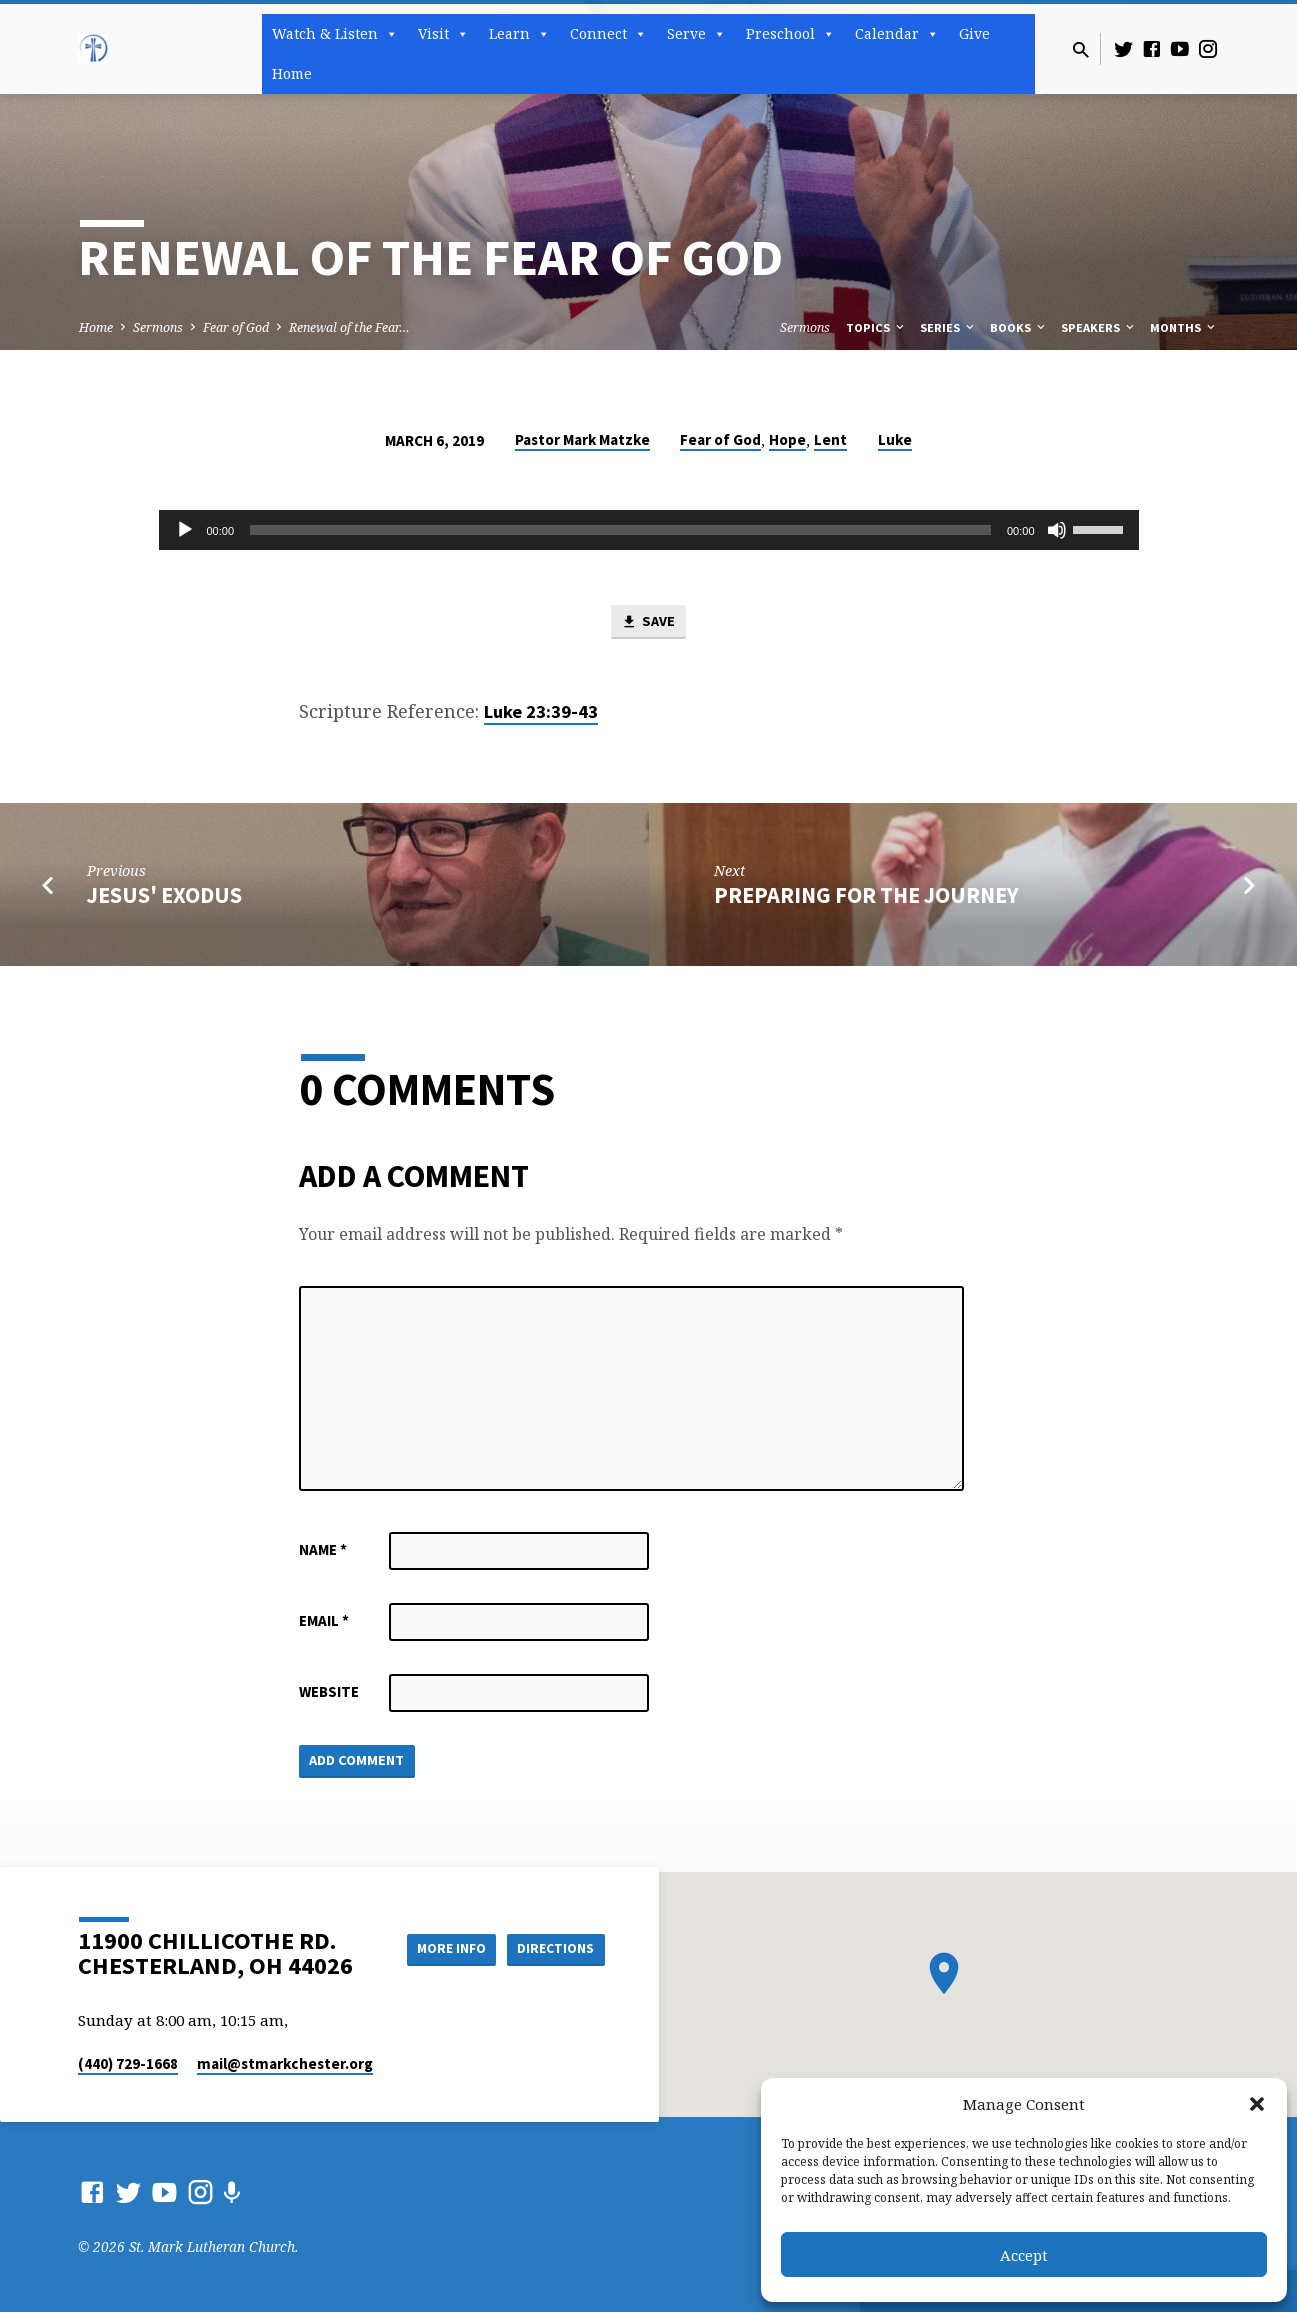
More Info (442, 1948)
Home (292, 73)
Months (1184, 327)
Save (648, 623)
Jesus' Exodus (164, 896)
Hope (787, 439)
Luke (895, 439)
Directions (554, 1948)
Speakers (1099, 327)
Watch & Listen (335, 34)
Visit (443, 34)
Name (323, 1550)
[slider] (620, 530)
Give (974, 33)
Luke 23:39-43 (541, 712)
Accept (1024, 2255)
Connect (608, 34)
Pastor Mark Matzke (582, 439)
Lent (830, 439)
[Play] (185, 530)
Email (324, 1621)
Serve (696, 34)
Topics (876, 327)
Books (1019, 327)
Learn (519, 34)
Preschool (790, 34)
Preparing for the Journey (866, 896)
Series (948, 327)
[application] (649, 530)
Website (329, 1692)
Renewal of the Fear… (349, 327)
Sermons (158, 327)
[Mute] (1057, 530)
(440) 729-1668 (128, 2063)
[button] (1257, 2104)
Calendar (897, 34)
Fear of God (236, 327)
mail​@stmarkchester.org (285, 2063)
